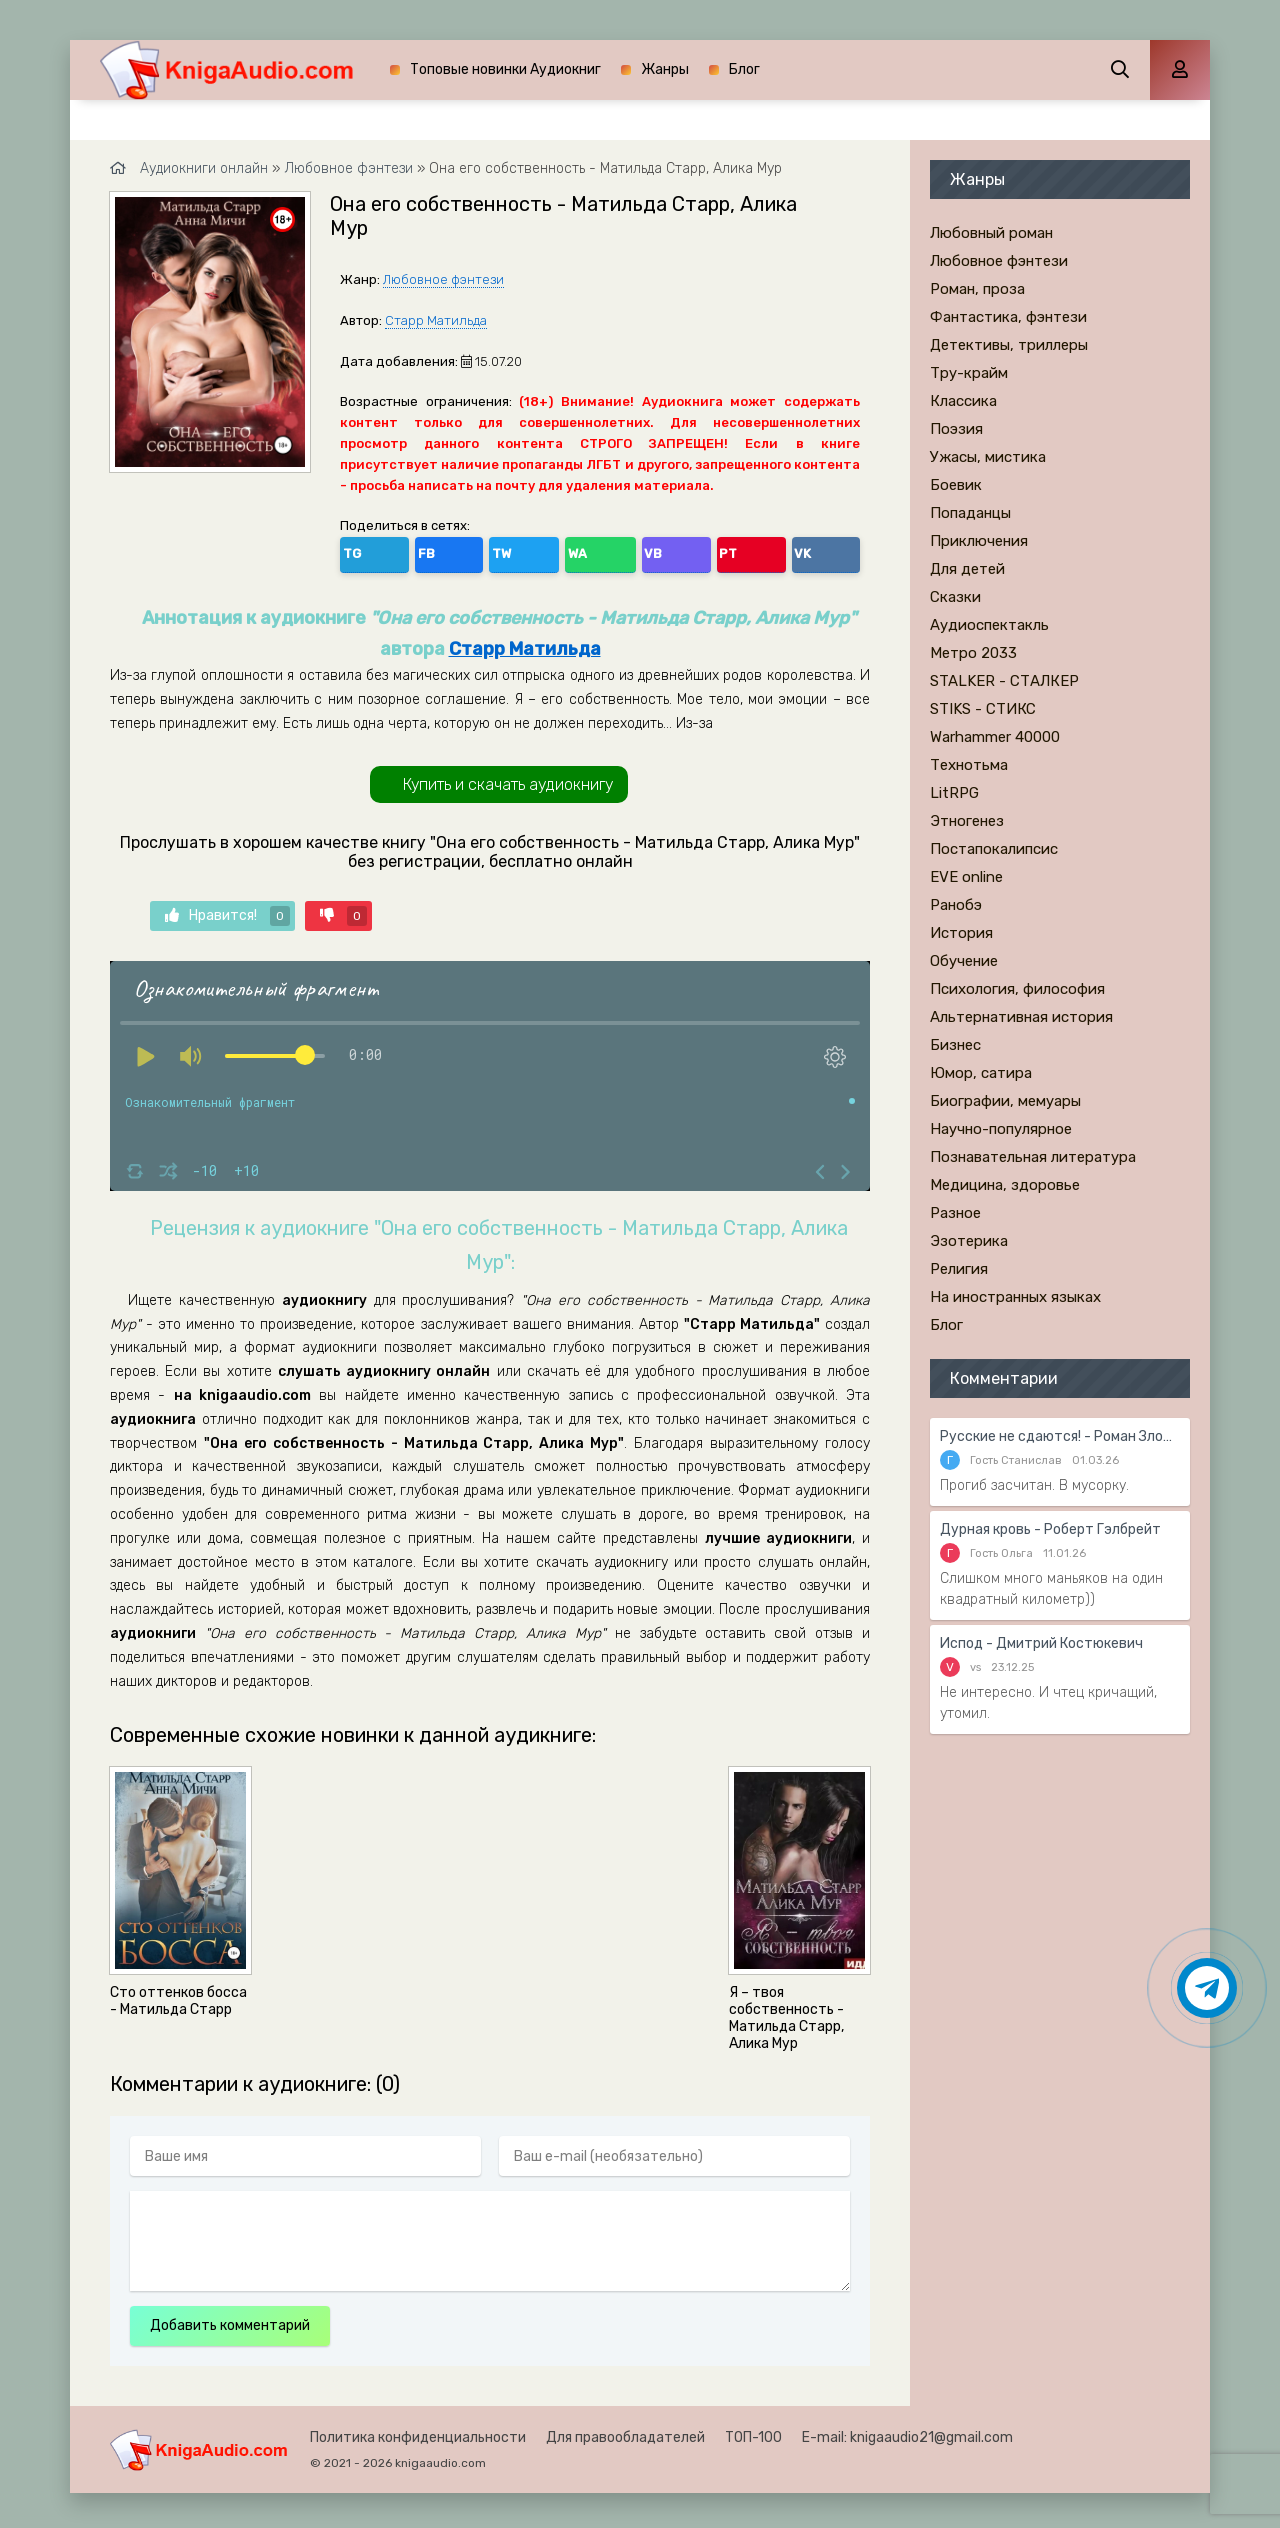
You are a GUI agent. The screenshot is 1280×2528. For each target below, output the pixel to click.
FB (401, 551)
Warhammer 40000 (995, 737)
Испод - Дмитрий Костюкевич (1041, 1643)
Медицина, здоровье (1005, 1185)
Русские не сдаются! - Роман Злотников (1060, 1436)
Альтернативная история (1021, 1017)
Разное (955, 1213)
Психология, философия (1017, 989)
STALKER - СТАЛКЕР (1004, 681)
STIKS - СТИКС (983, 709)
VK (617, 551)
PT (574, 551)
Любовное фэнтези (443, 279)
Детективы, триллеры (1009, 345)
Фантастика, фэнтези (1008, 317)
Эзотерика (969, 1241)
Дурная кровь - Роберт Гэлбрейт (1050, 1529)
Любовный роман (991, 233)
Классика (963, 401)
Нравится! (227, 910)
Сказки (955, 597)
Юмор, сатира (981, 1073)
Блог (744, 69)
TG (359, 551)
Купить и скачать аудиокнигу (508, 778)
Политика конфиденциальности (418, 2432)
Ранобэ (956, 905)
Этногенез (967, 821)
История (961, 933)
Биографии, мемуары (1005, 1101)
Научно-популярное (1001, 1129)
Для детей (967, 569)
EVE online (966, 877)
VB (532, 551)
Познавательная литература (1033, 1157)
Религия (959, 1269)
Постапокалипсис (994, 849)
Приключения (979, 541)
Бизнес (955, 1045)
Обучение (964, 961)
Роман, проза (977, 289)
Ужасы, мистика (988, 457)
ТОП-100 (753, 2432)
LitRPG (954, 793)
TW (444, 551)
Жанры (665, 69)
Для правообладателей (625, 2432)
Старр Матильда (436, 320)
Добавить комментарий (230, 2320)
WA (489, 551)
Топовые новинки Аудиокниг (505, 69)
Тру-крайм (969, 373)
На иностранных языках (1015, 1297)
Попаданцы (970, 513)
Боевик (956, 485)
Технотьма (969, 765)
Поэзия (956, 429)
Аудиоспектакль (989, 625)
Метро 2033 (973, 653)
